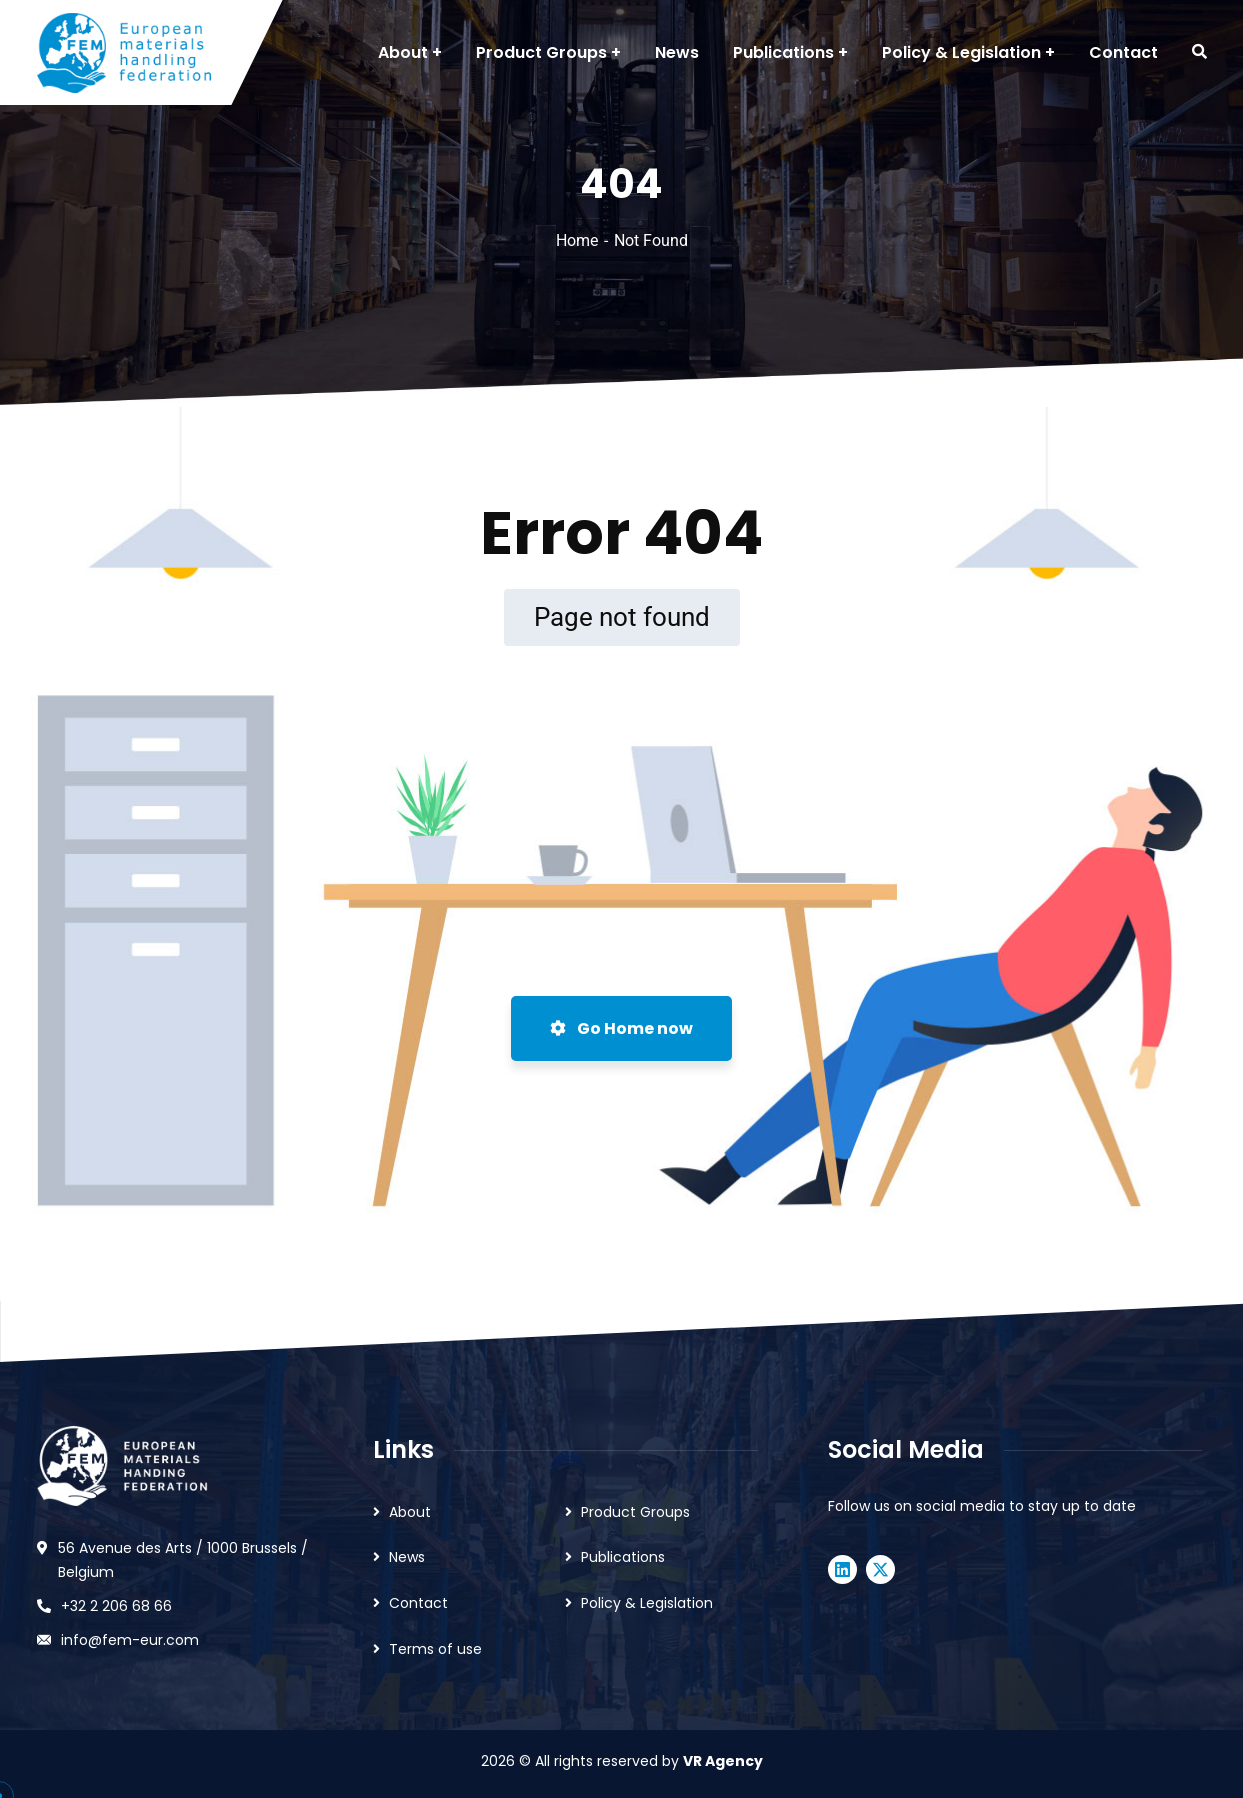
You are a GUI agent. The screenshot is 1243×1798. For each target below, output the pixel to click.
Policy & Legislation (647, 1603)
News (407, 1557)
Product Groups (635, 1512)
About (410, 1512)
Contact (418, 1603)
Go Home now (621, 1028)
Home (577, 240)
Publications (623, 1557)
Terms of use (435, 1649)
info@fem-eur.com (130, 1640)
